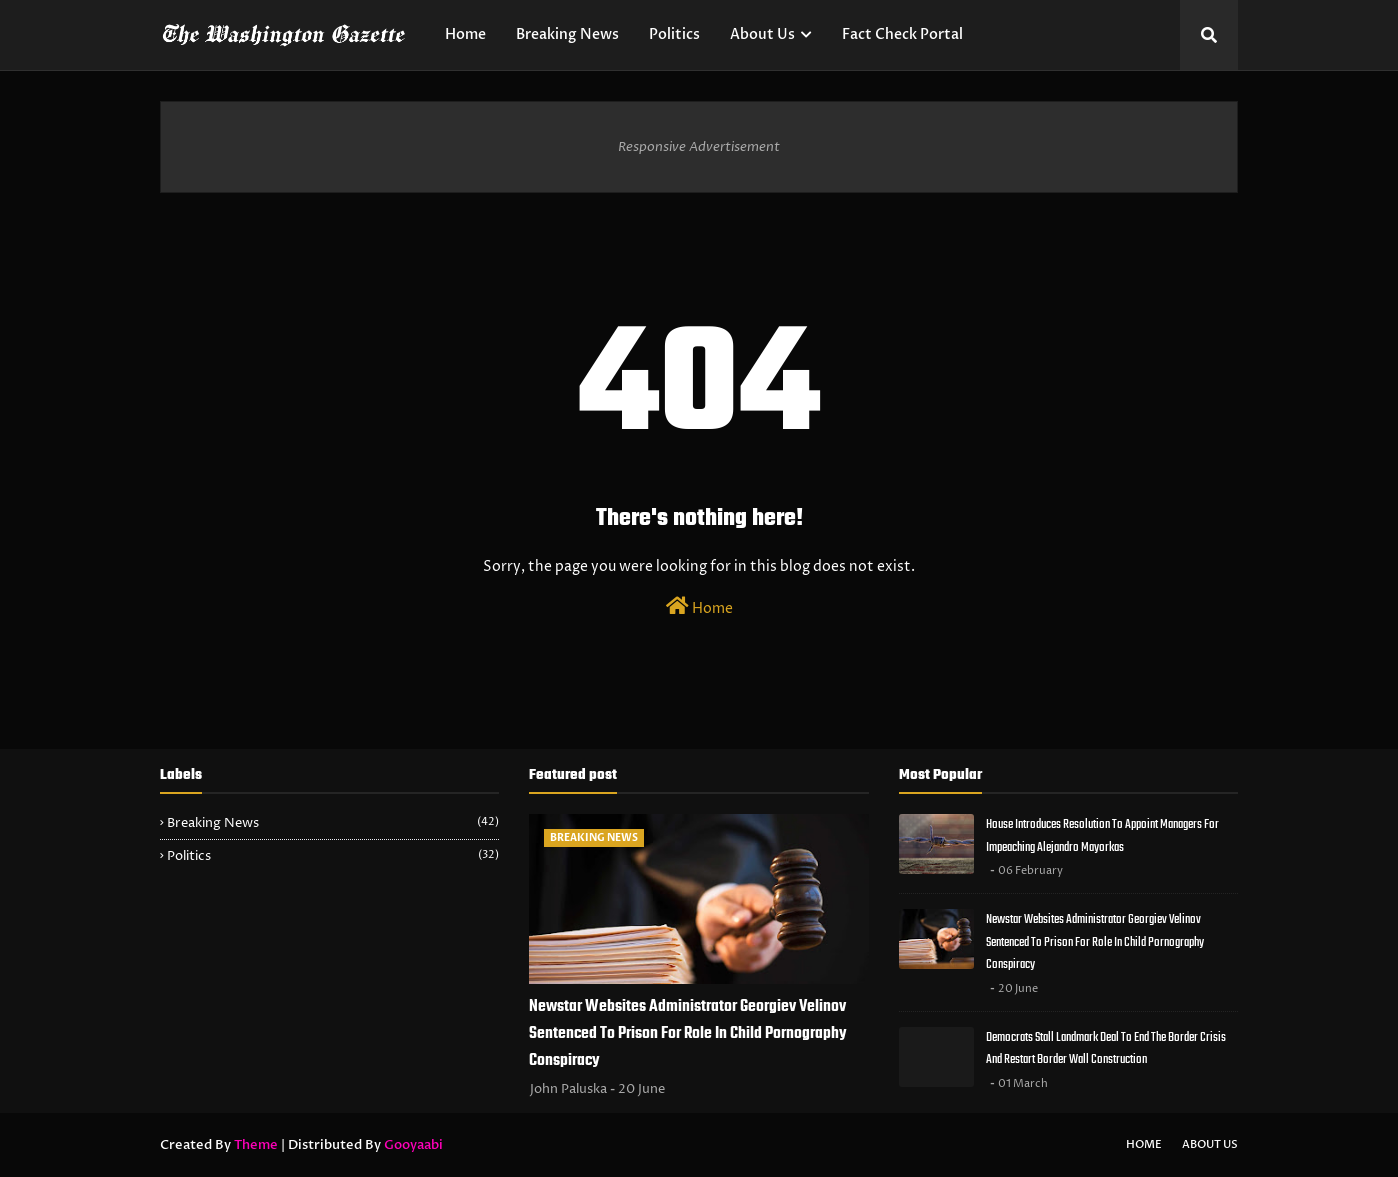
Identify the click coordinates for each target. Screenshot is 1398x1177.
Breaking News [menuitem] (567, 34)
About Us (1210, 1144)
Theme (256, 1145)
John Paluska (568, 1089)
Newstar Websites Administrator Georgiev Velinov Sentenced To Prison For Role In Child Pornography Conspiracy (688, 1034)
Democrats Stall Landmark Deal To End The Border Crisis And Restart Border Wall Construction (1106, 1049)
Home (699, 607)
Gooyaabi (413, 1145)
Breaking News (333, 823)
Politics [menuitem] (674, 34)
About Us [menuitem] (762, 34)
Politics (333, 856)
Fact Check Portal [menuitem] (902, 34)
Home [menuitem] (465, 34)
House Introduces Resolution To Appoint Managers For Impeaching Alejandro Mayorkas (1102, 836)
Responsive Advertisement (699, 147)
